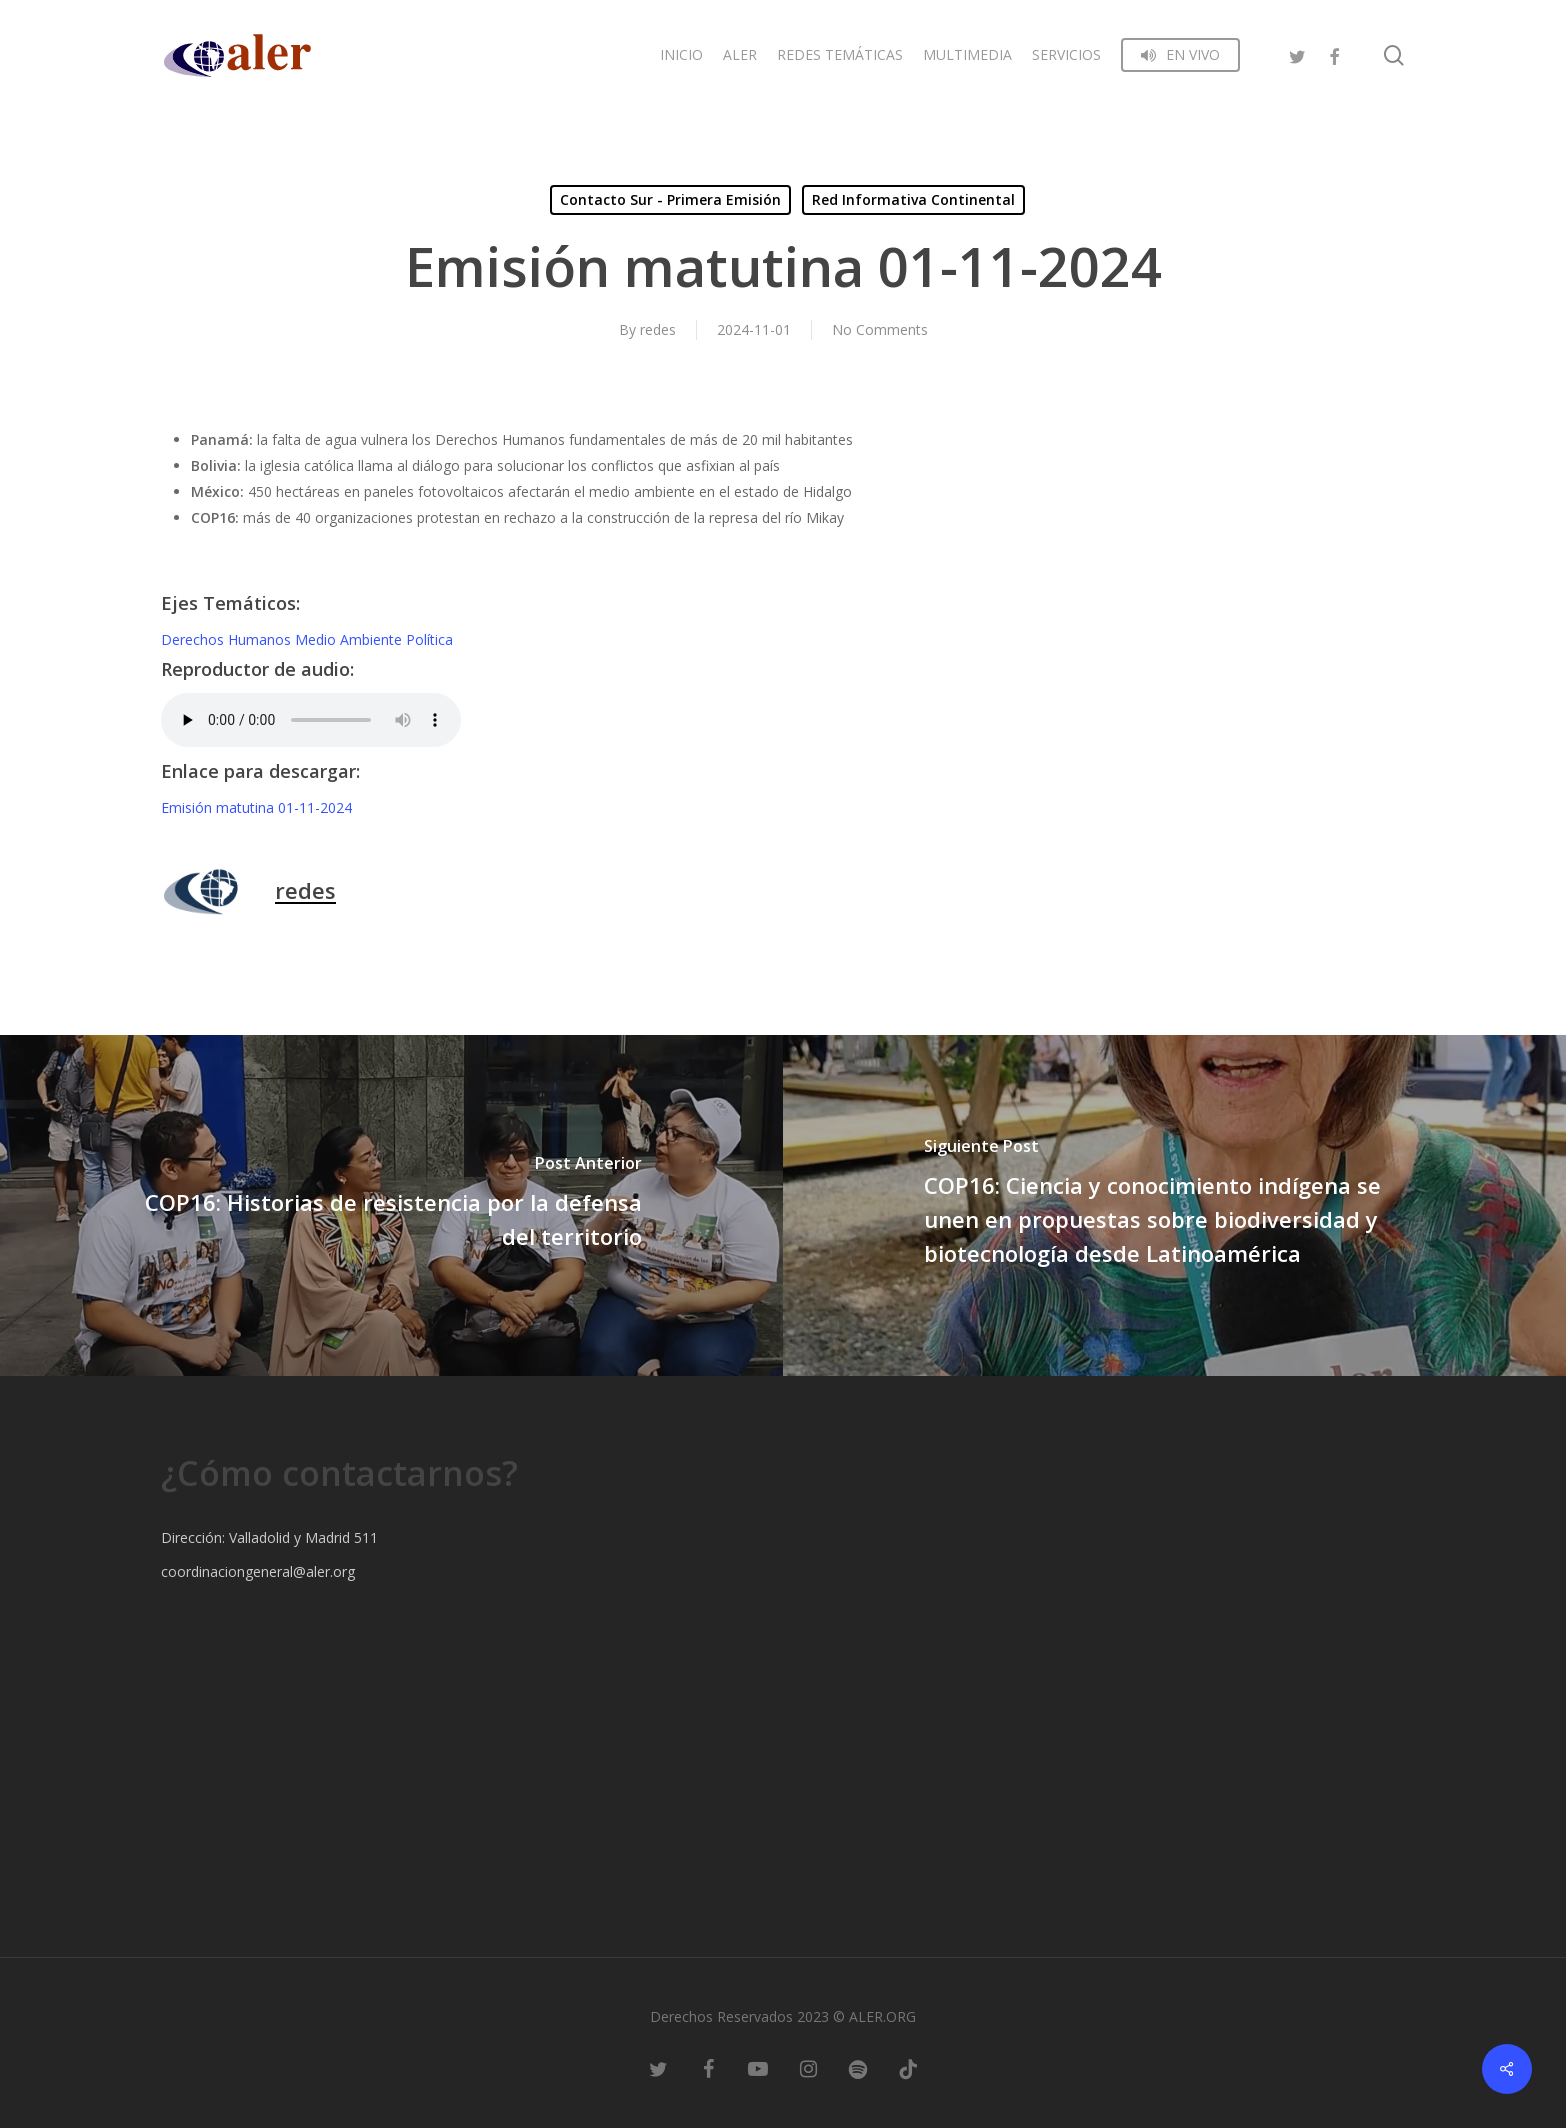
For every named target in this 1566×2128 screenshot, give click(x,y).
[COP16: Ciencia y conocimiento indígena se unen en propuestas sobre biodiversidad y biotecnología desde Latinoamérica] (1174, 1205)
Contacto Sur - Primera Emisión (670, 199)
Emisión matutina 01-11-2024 (256, 807)
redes (658, 329)
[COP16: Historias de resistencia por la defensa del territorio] (391, 1205)
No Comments (880, 329)
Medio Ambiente (350, 639)
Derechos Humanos (228, 639)
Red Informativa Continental (913, 199)
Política (429, 639)
